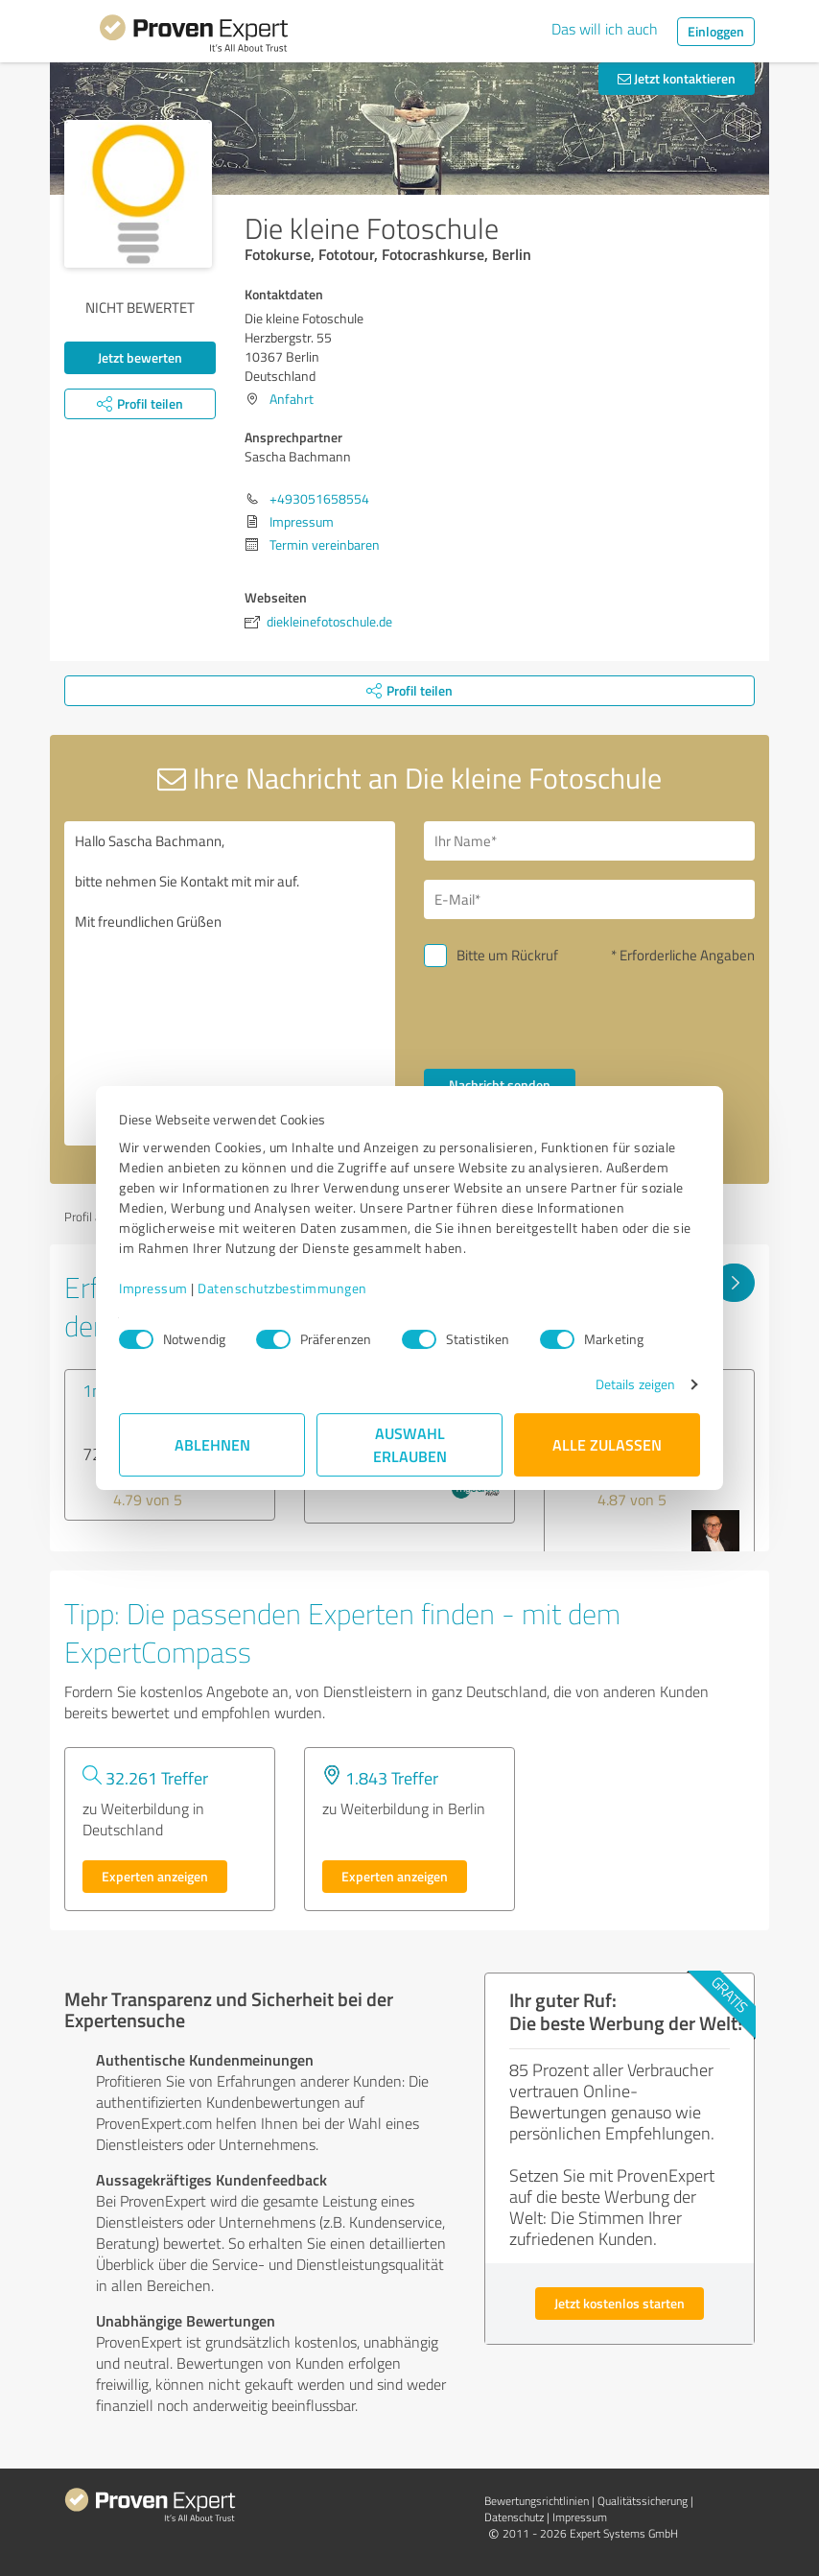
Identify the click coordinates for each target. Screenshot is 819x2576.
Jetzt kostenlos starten (619, 2303)
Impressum (153, 1288)
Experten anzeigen (155, 1876)
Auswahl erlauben (410, 1444)
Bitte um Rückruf (507, 955)
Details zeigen (635, 1384)
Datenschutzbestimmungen (282, 1288)
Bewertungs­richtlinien (536, 2501)
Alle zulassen (607, 1444)
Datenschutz (514, 2517)
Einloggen (716, 31)
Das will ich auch (604, 28)
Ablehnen (212, 1444)
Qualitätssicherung (642, 2501)
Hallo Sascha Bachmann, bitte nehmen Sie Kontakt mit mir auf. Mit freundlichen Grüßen (229, 983)
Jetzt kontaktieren (677, 78)
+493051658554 (319, 498)
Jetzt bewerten (140, 357)
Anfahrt (291, 399)
